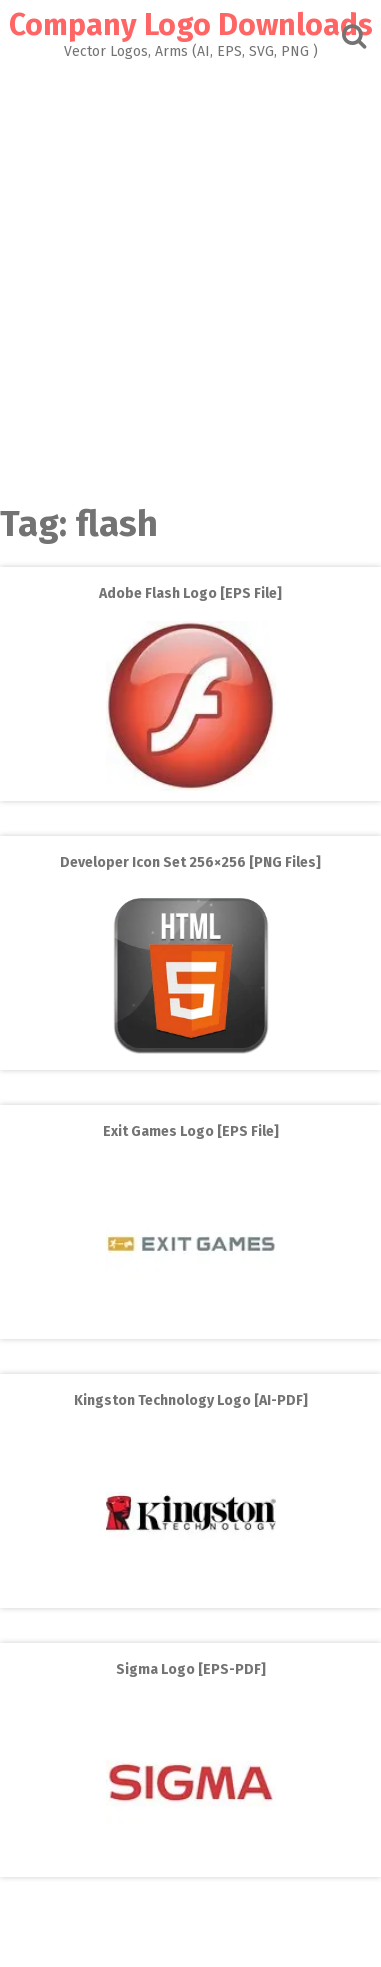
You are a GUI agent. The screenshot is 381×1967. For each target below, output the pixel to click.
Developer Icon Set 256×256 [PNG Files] (190, 862)
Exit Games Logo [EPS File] (191, 1131)
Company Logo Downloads (191, 25)
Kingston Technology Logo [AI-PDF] (191, 1400)
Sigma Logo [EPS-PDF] (191, 1669)
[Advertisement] (190, 276)
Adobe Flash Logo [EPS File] (190, 593)
